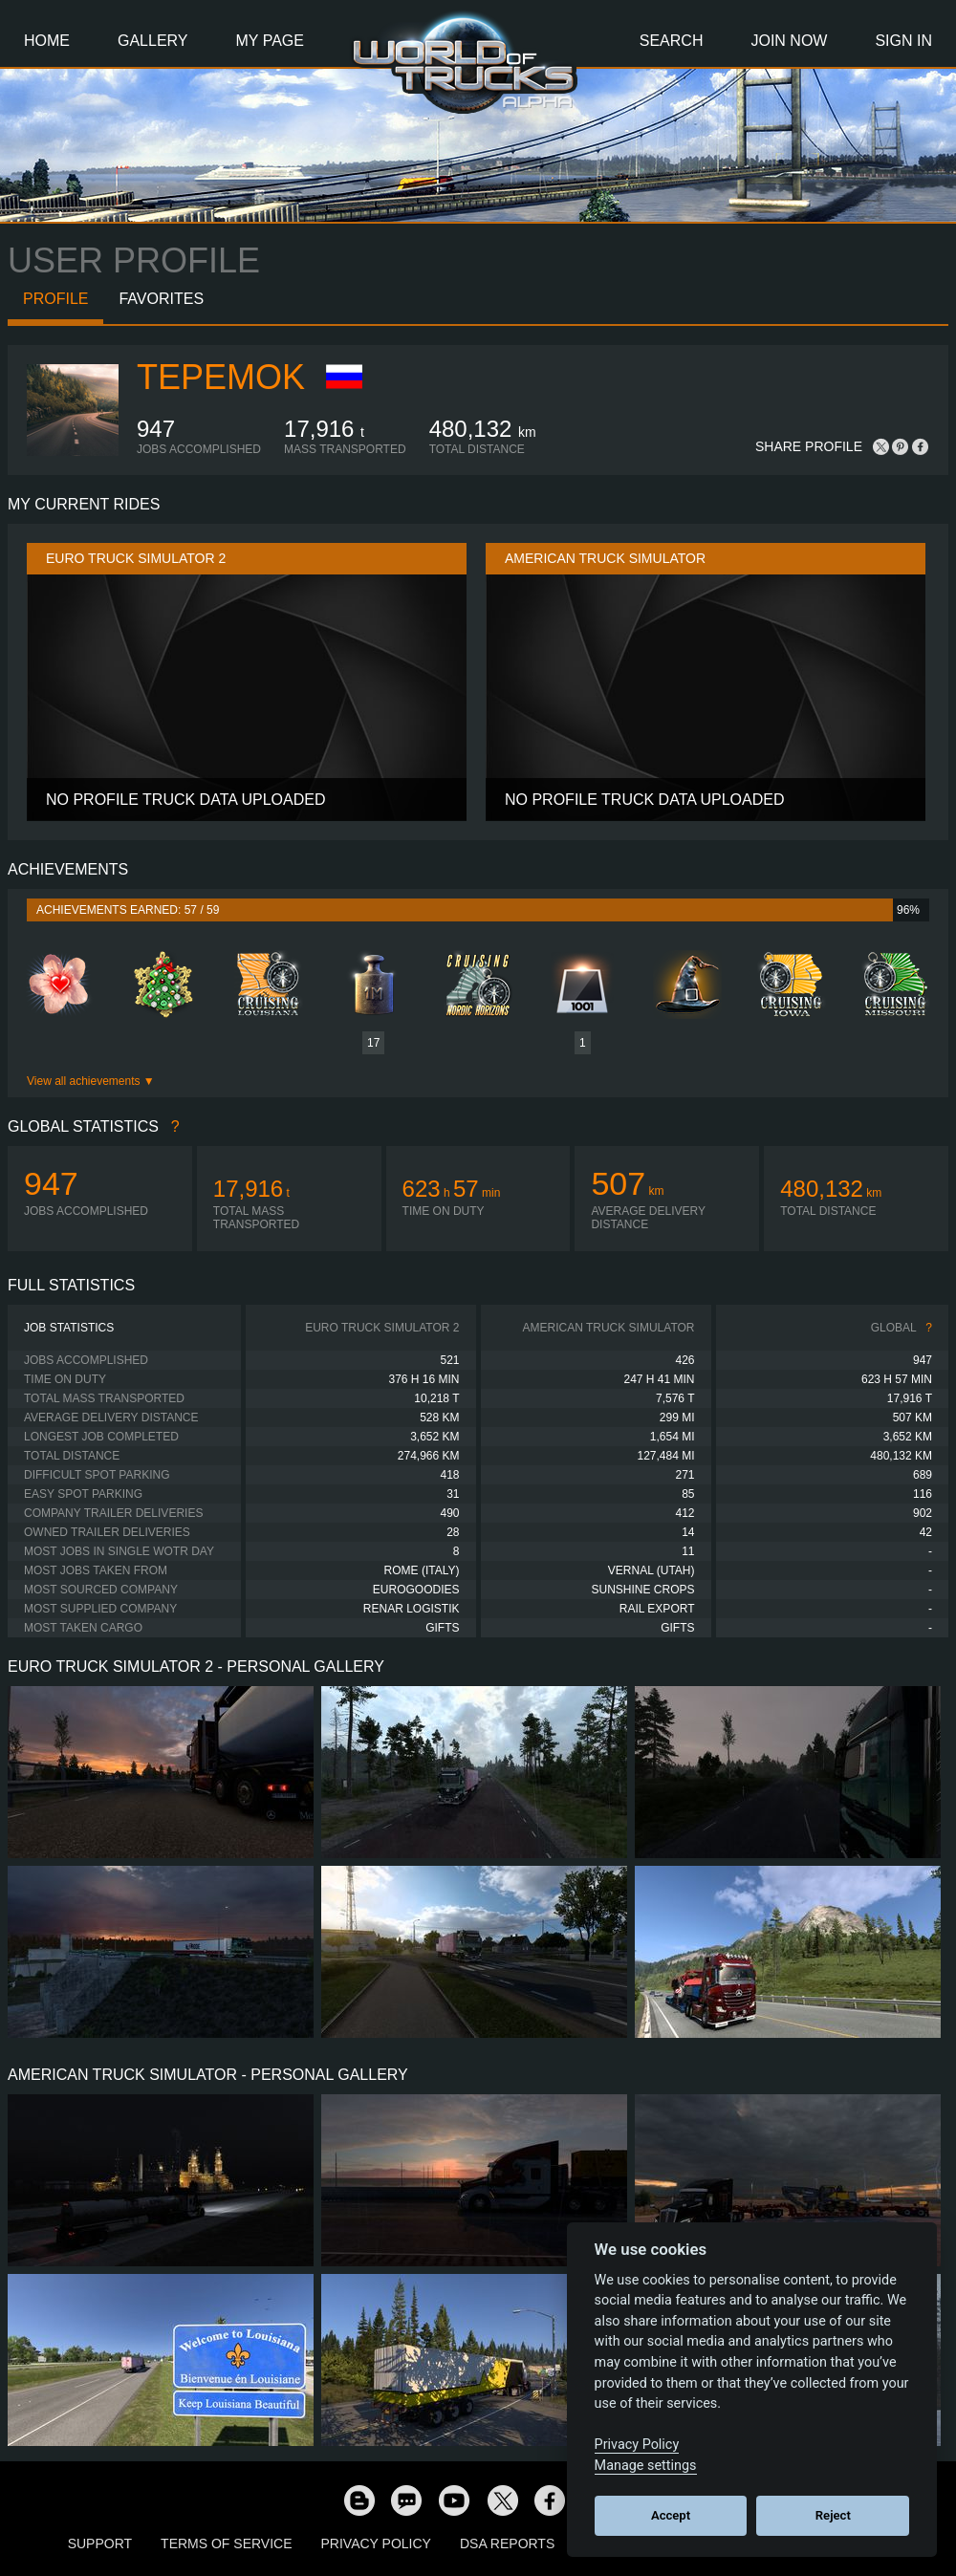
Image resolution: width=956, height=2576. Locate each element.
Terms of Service (226, 2543)
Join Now (788, 40)
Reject (833, 2515)
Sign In (903, 40)
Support (100, 2543)
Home (47, 40)
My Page (270, 40)
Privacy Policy (376, 2543)
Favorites (161, 299)
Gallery (153, 40)
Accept (670, 2515)
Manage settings (646, 2465)
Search (672, 40)
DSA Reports (507, 2543)
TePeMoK (221, 377)
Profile (55, 299)
